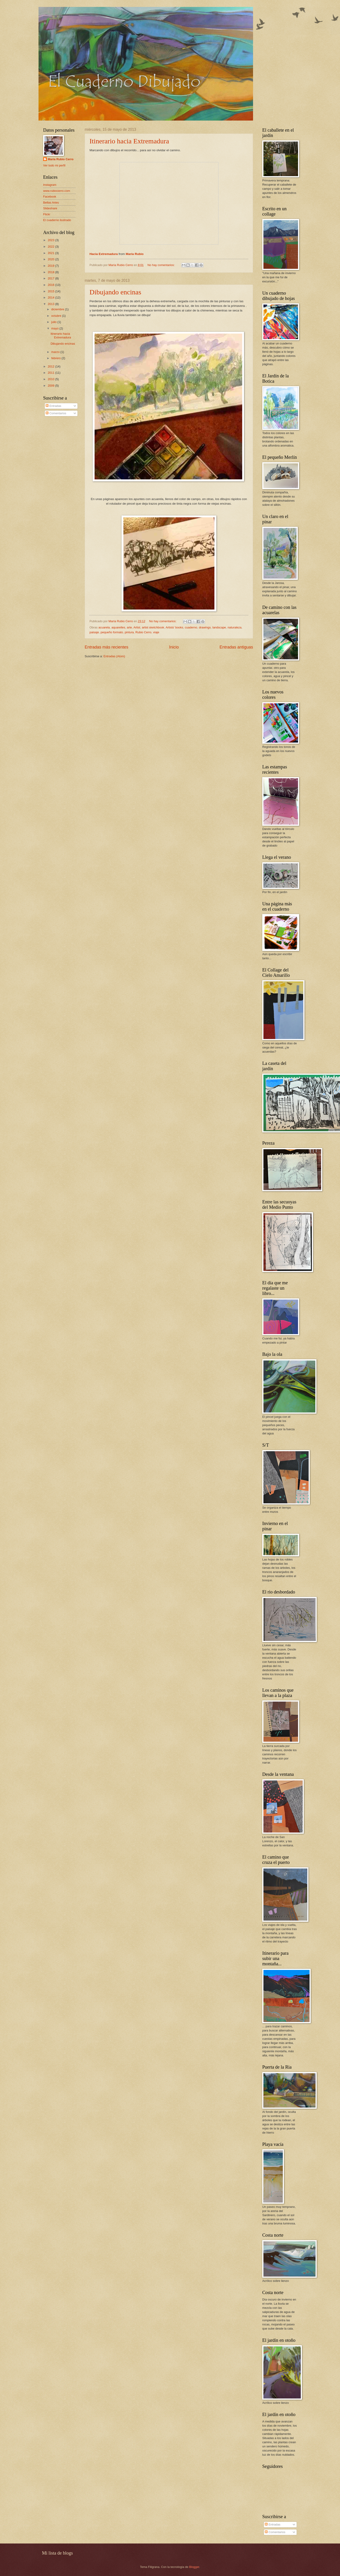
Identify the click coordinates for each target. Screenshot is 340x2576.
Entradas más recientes (106, 647)
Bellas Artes (51, 202)
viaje (156, 632)
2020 (51, 259)
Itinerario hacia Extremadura (129, 141)
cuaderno (191, 627)
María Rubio (134, 254)
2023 (51, 240)
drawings (205, 627)
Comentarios (56, 413)
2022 (51, 246)
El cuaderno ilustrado (57, 220)
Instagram (49, 185)
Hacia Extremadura (103, 254)
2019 (51, 265)
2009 (51, 385)
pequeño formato (112, 632)
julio (54, 322)
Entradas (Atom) (114, 656)
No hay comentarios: (161, 265)
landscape (219, 627)
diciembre (58, 309)
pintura (129, 632)
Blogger (194, 2567)
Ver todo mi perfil (54, 165)
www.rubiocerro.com (56, 190)
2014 (51, 297)
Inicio (174, 647)
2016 (51, 285)
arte (129, 627)
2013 (51, 304)
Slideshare (50, 208)
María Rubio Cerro (61, 159)
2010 (51, 379)
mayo (55, 328)
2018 (51, 272)
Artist (136, 627)
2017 (51, 278)
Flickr (46, 214)
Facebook (49, 196)
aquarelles (118, 627)
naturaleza (235, 627)
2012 (51, 366)
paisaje (94, 632)
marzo (55, 352)
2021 (51, 253)
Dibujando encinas (115, 292)
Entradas (53, 406)
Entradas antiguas (236, 647)
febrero (56, 358)
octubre (56, 315)
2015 (51, 291)
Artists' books (174, 627)
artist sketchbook (153, 627)
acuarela (104, 627)
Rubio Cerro (143, 632)
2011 (51, 372)
